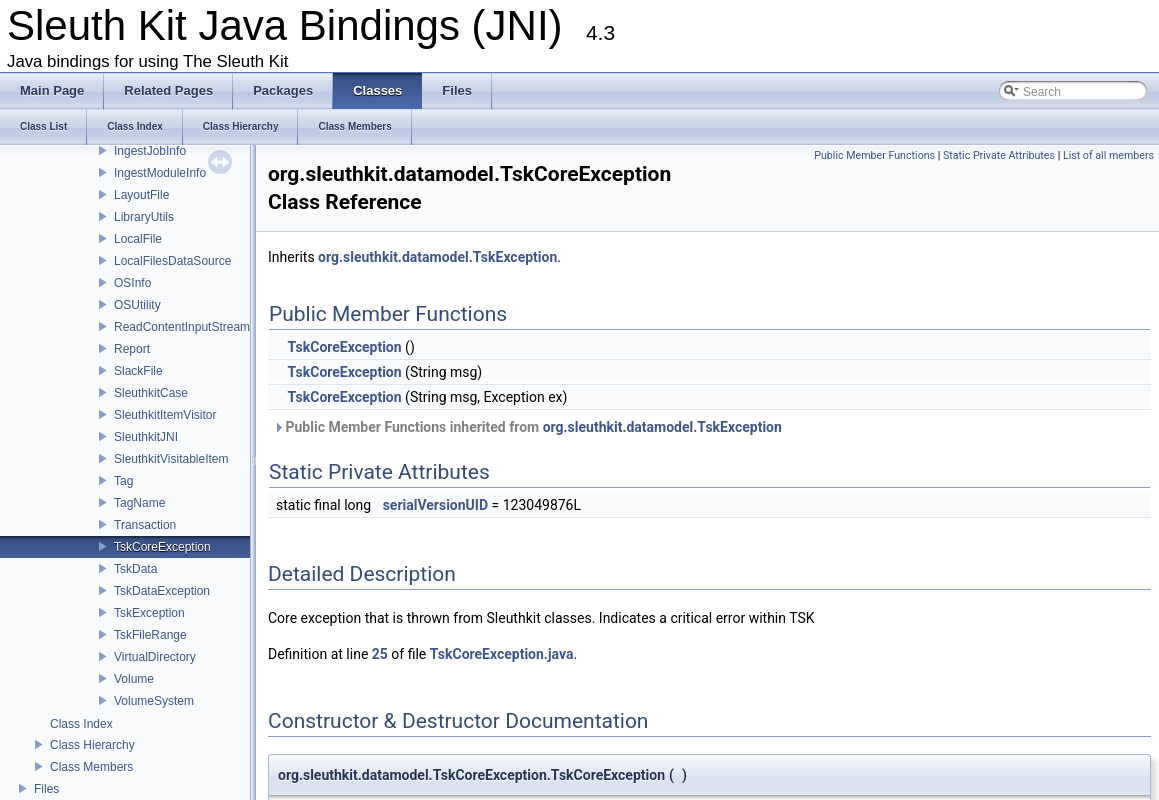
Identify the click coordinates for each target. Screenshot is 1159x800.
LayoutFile (141, 195)
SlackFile (138, 371)
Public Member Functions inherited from (527, 427)
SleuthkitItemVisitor (165, 415)
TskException (149, 613)
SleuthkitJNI (146, 437)
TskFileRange (150, 635)
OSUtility (137, 305)
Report (132, 349)
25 (380, 654)
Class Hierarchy (92, 745)
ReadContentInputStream (182, 327)
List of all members (1108, 155)
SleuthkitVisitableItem (171, 459)
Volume (134, 679)
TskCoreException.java (502, 654)
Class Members (91, 767)
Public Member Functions (874, 155)
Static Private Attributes (999, 155)
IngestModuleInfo (160, 173)
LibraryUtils (144, 217)
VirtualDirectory (155, 657)
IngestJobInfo (150, 151)
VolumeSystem (154, 701)
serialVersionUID (435, 505)
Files (46, 789)
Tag (123, 481)
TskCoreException (162, 547)
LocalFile (138, 239)
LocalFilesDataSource (172, 261)
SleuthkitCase (151, 393)
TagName (139, 503)
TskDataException (162, 591)
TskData (135, 569)
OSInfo (132, 283)
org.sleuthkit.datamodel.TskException (437, 257)
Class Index (81, 724)
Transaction (145, 525)
